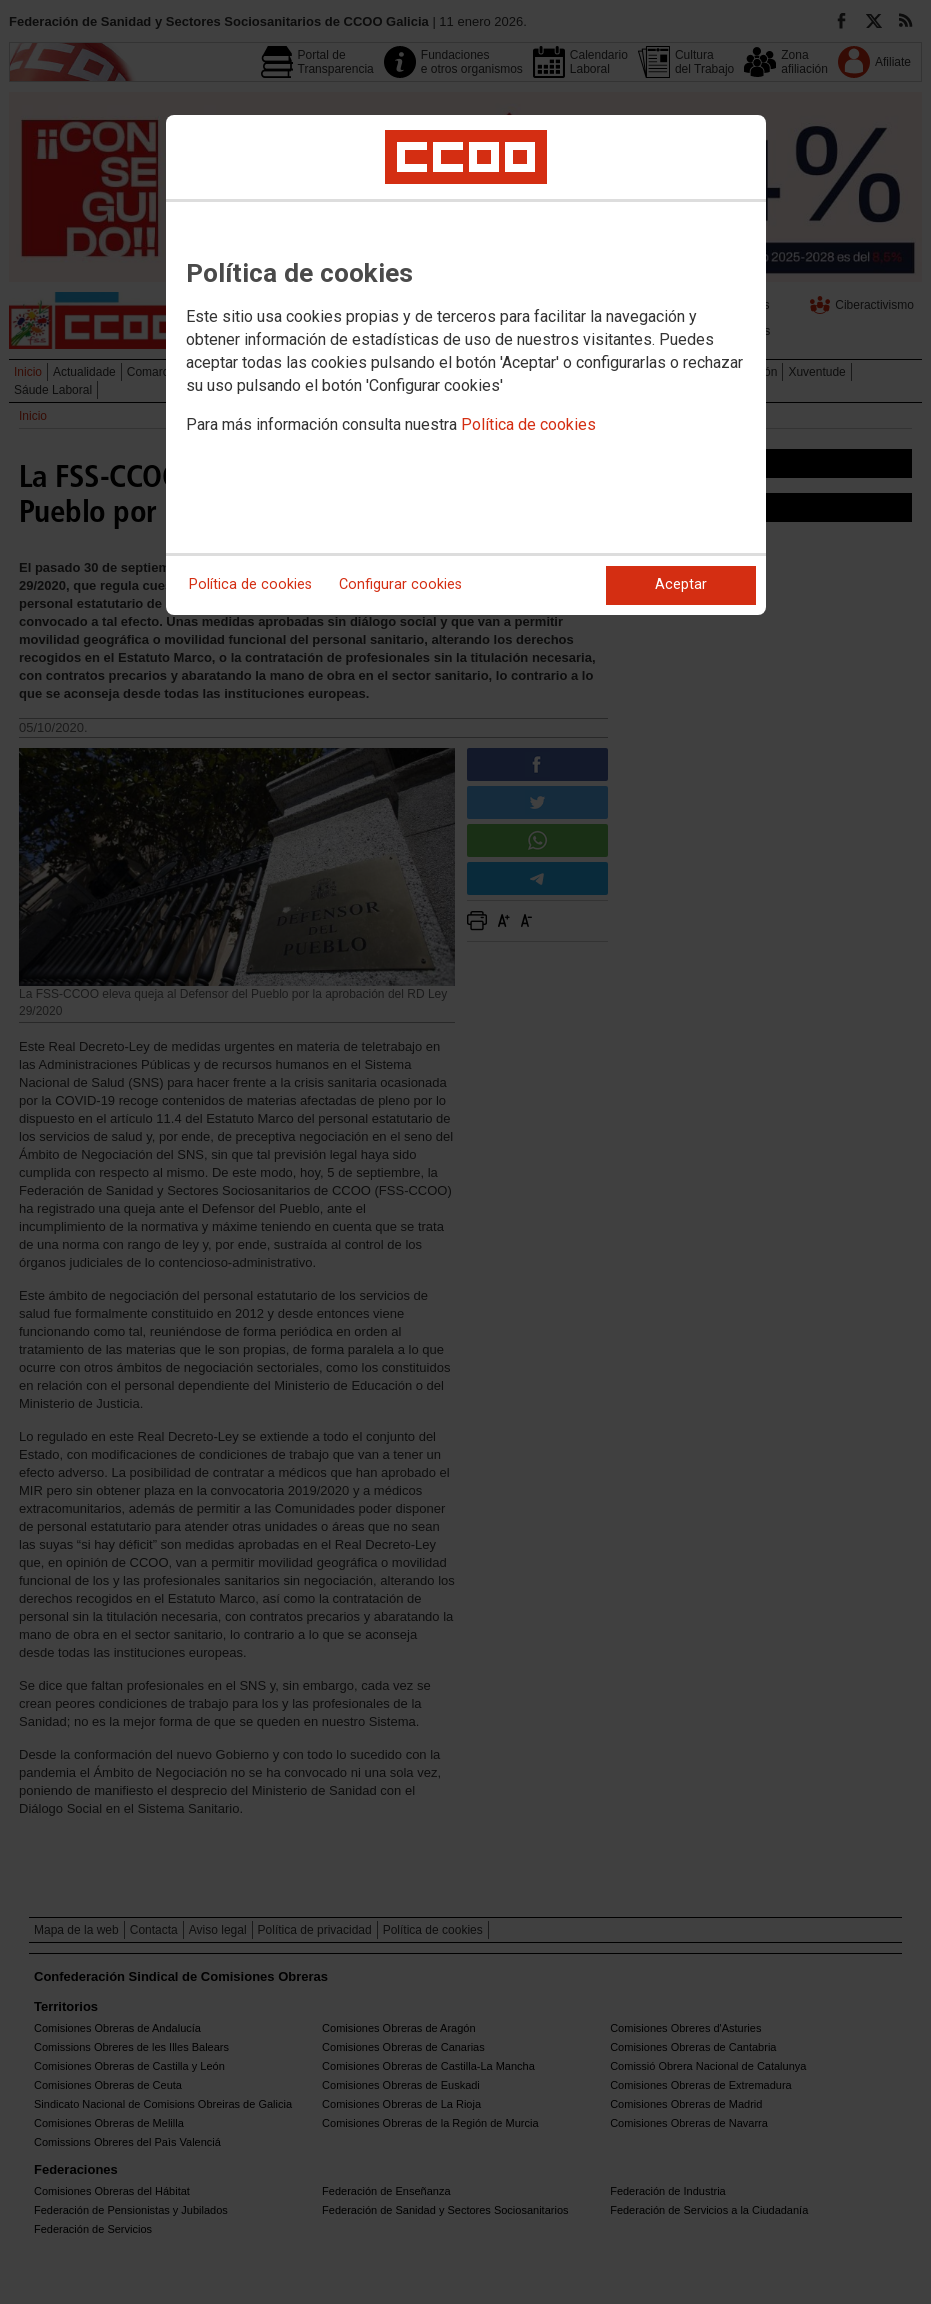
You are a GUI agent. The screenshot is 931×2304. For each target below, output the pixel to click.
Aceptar (681, 584)
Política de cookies (528, 424)
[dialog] (466, 365)
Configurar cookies (400, 584)
